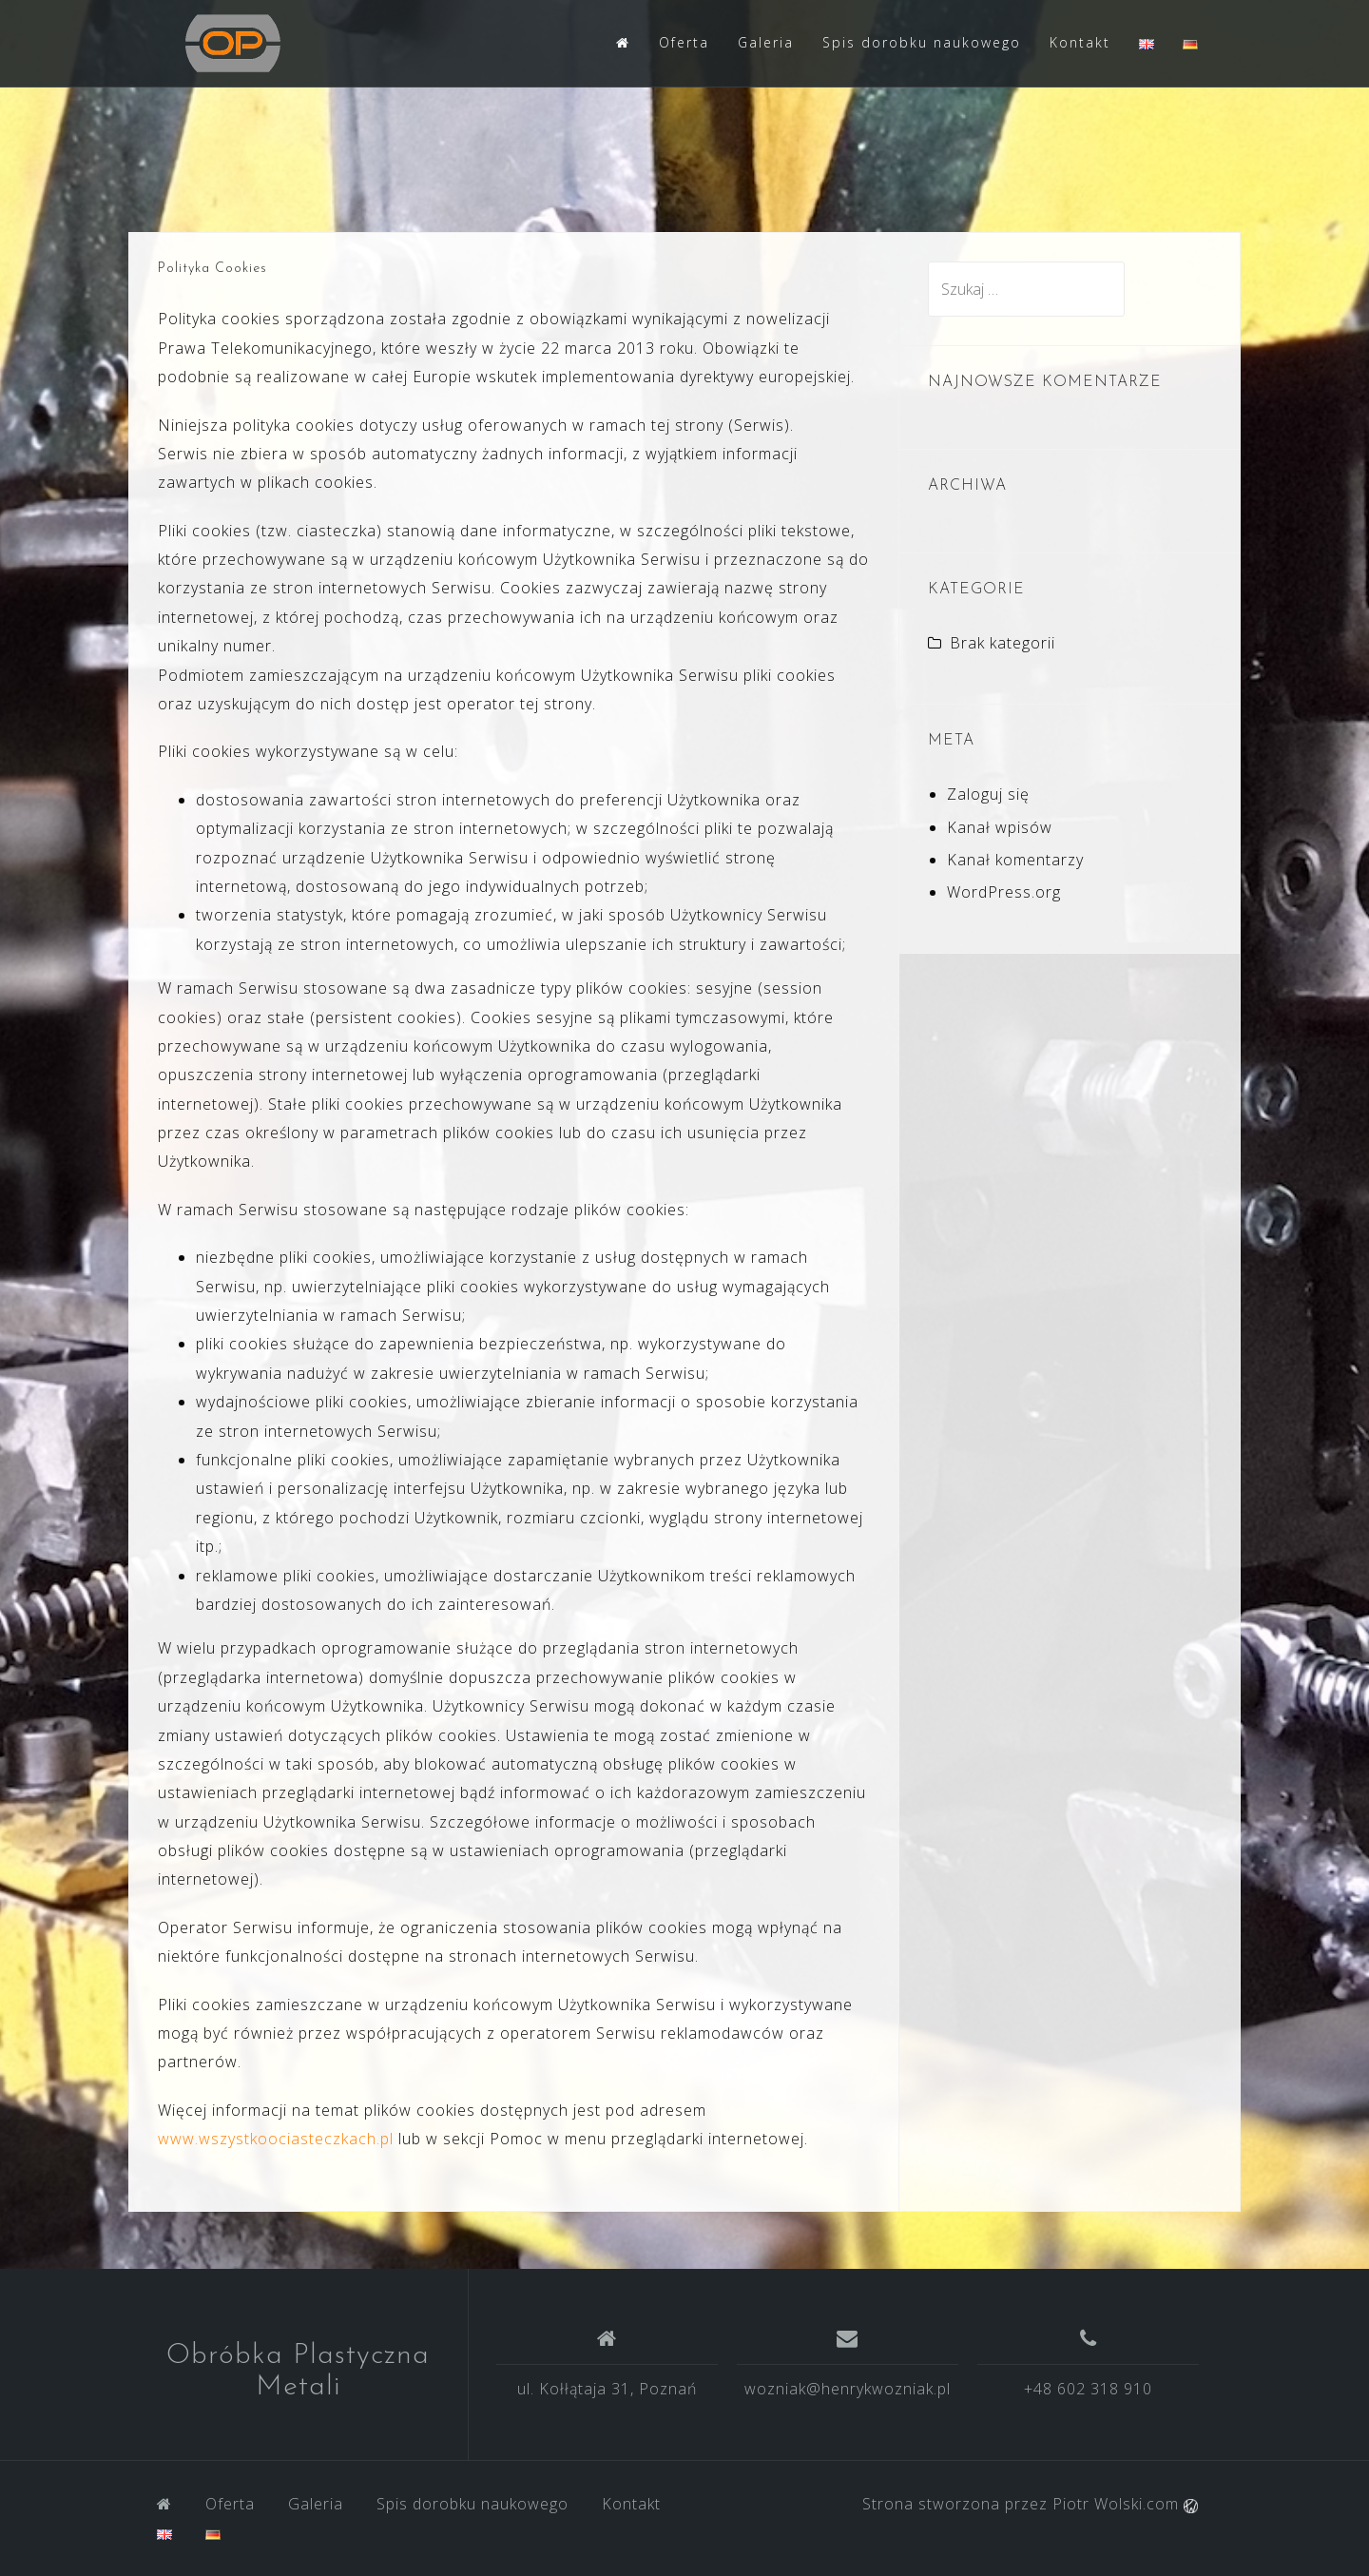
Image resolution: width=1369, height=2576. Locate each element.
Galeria (766, 42)
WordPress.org (1004, 891)
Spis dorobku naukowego (921, 42)
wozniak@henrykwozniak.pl (847, 2388)
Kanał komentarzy (1015, 859)
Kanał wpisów (999, 827)
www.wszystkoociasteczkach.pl (276, 2138)
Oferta (684, 42)
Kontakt (1080, 42)
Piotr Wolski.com (1125, 2503)
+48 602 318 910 (1088, 2388)
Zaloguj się (988, 794)
